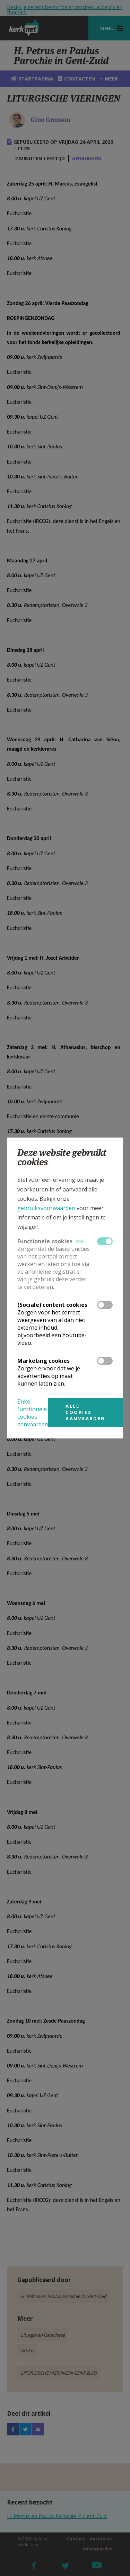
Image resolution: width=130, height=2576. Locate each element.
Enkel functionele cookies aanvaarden (32, 1413)
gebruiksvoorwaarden (46, 1208)
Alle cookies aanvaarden (85, 1412)
